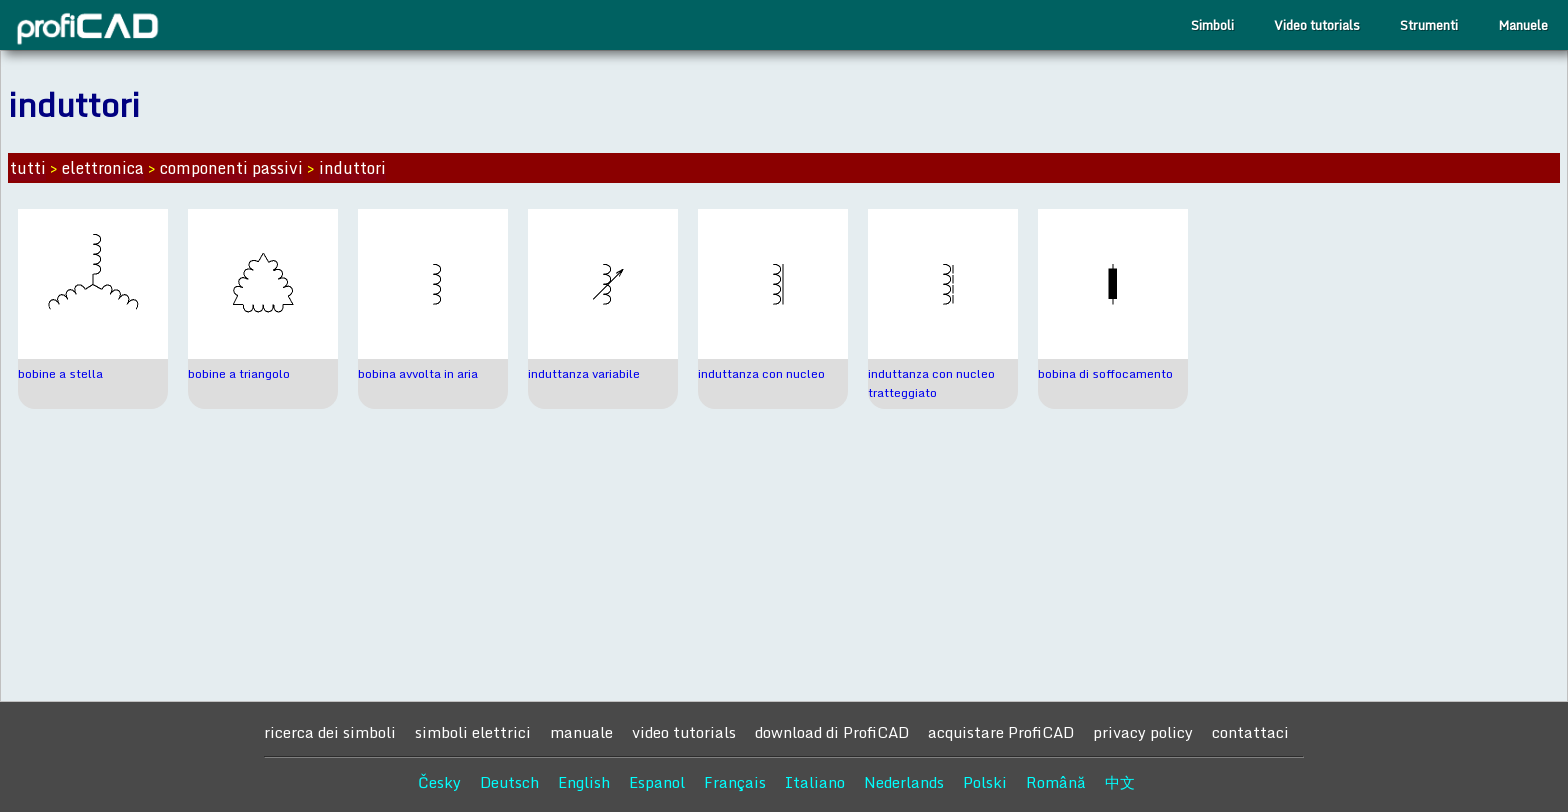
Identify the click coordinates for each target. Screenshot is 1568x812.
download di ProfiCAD (832, 732)
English (584, 782)
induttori (352, 168)
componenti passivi (231, 168)
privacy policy (1143, 732)
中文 (1120, 782)
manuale (581, 732)
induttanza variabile (584, 373)
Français (735, 782)
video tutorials (684, 732)
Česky (439, 782)
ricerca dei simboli (330, 732)
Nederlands (904, 782)
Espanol (657, 782)
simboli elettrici (473, 732)
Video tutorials (1317, 25)
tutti (28, 168)
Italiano (815, 782)
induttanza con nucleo (761, 373)
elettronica (103, 168)
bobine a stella (60, 373)
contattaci (1250, 732)
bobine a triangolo (239, 373)
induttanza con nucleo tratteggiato (931, 383)
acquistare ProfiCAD (1001, 732)
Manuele (1523, 25)
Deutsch (509, 782)
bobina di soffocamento (1105, 373)
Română (1056, 782)
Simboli (1212, 25)
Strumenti (1429, 25)
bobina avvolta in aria (418, 373)
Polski (985, 782)
